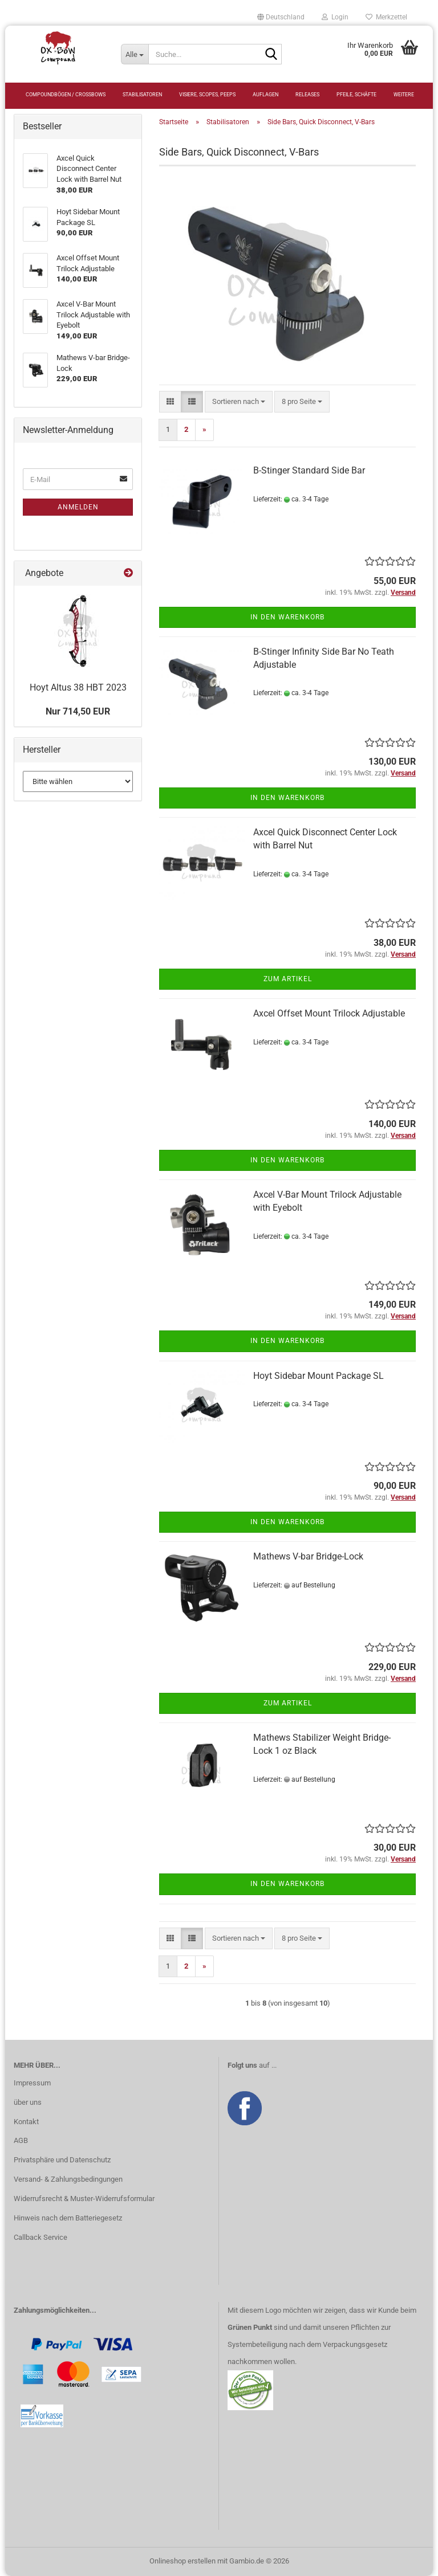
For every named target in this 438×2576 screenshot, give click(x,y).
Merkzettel (386, 17)
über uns (28, 2102)
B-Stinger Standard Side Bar (309, 470)
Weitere (404, 94)
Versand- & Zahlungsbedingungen (68, 2179)
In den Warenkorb (287, 617)
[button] (281, 17)
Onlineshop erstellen (182, 2561)
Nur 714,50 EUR (78, 711)
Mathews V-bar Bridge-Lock (308, 1556)
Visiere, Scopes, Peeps (207, 94)
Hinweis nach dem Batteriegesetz (68, 2218)
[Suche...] (134, 54)
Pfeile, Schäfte (356, 94)
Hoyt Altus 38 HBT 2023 (78, 687)
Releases (307, 94)
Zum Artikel (287, 979)
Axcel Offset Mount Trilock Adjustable (329, 1013)
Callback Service (40, 2237)
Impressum (32, 2083)
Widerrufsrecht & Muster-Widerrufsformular (84, 2198)
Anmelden (78, 507)
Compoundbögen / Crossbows (66, 94)
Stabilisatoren (142, 94)
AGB (21, 2140)
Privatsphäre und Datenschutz (62, 2159)
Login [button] (335, 17)
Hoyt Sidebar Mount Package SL (318, 1375)
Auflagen (265, 94)
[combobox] (239, 402)
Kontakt (26, 2121)
